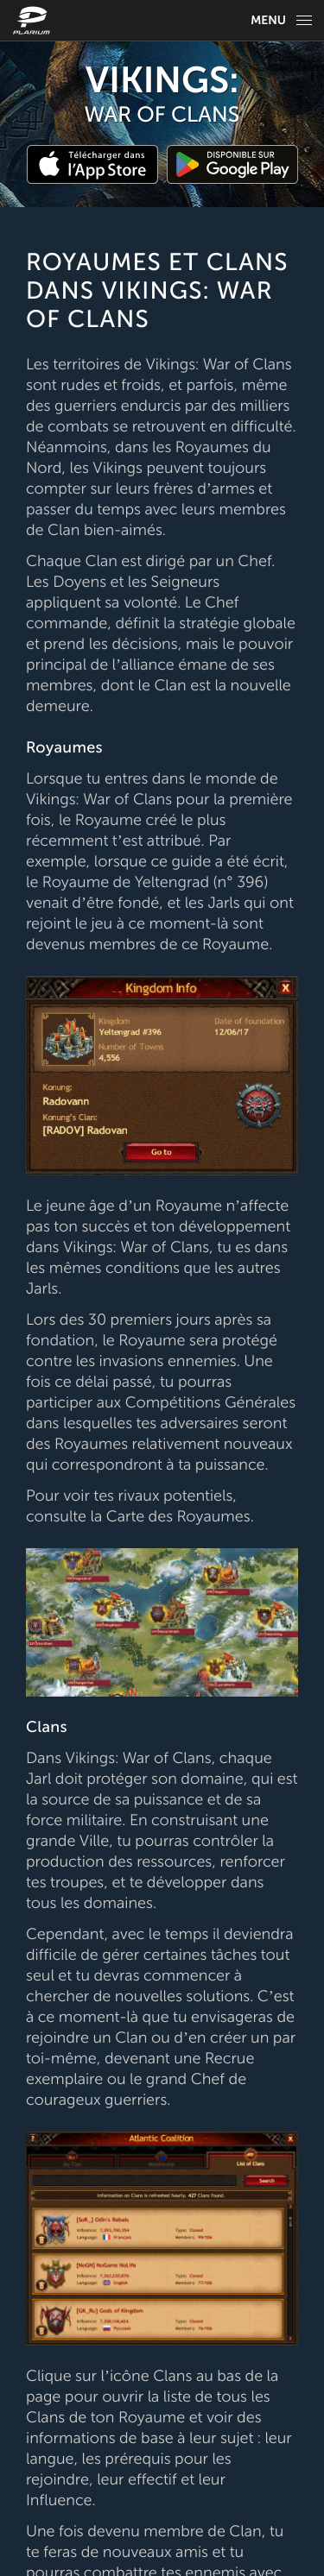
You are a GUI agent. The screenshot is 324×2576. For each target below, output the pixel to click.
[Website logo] (33, 20)
